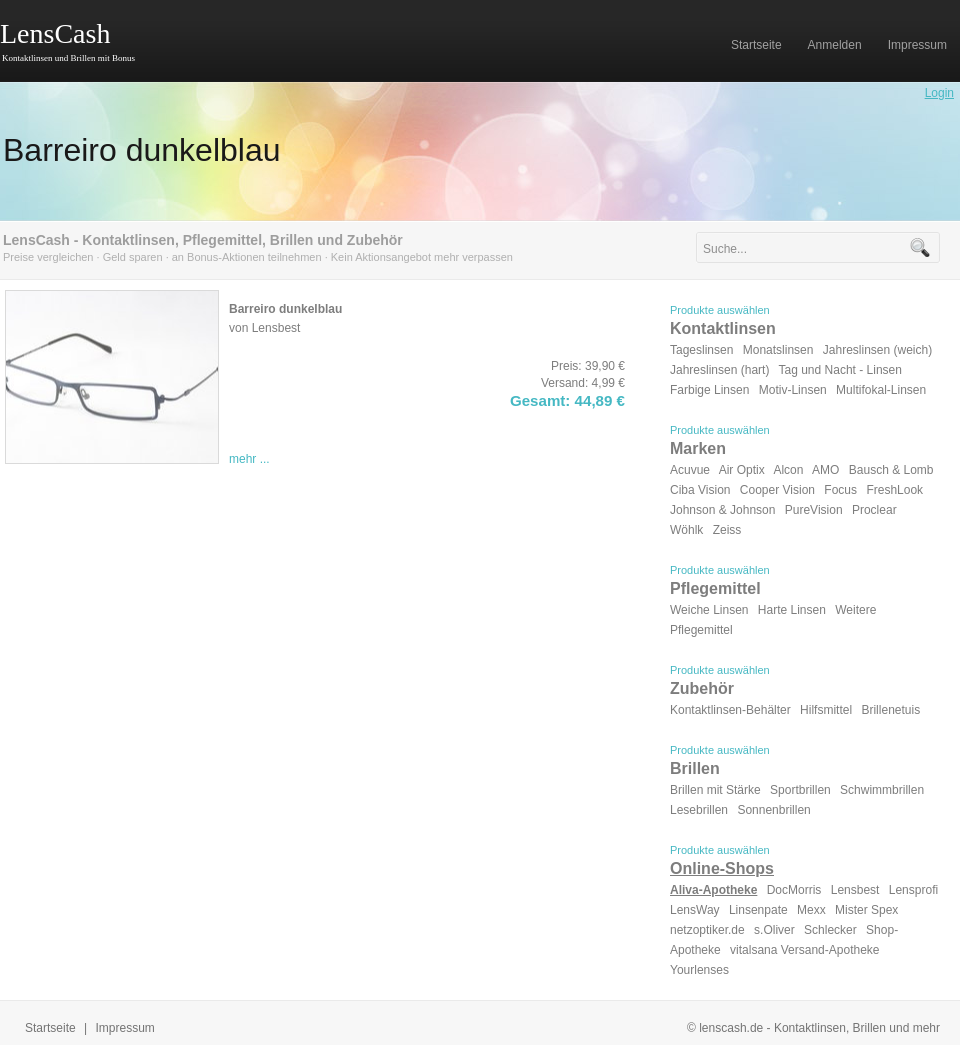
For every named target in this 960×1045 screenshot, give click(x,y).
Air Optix (742, 470)
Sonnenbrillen (773, 810)
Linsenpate (758, 910)
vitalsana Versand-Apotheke (804, 950)
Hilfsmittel (826, 710)
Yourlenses (699, 970)
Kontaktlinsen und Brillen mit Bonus (68, 58)
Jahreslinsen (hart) (719, 370)
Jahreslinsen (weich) (877, 350)
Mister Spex (866, 910)
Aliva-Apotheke (713, 890)
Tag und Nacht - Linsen (840, 370)
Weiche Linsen (709, 610)
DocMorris (794, 890)
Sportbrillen (800, 790)
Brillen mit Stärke (715, 790)
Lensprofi (913, 890)
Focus (840, 490)
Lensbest (855, 890)
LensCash (55, 33)
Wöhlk (686, 530)
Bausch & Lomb (891, 470)
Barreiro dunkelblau (142, 150)
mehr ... (249, 459)
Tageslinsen (701, 350)
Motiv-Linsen (793, 390)
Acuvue (690, 470)
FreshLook (894, 490)
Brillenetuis (890, 710)
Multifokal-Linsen (881, 390)
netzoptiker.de (707, 930)
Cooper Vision (777, 490)
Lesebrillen (699, 810)
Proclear (874, 510)
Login (939, 93)
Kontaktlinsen (723, 328)
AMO (825, 470)
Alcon (788, 470)
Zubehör (702, 688)
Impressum (125, 1028)
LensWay (695, 910)
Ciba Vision (700, 490)
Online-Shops (722, 868)
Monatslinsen (778, 350)
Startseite (50, 1028)
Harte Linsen (792, 610)
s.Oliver (774, 930)
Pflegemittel (715, 588)
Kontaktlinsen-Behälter (730, 710)
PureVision (814, 510)
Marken (698, 448)
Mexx (811, 910)
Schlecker (830, 930)
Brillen (695, 768)
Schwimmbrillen (882, 790)
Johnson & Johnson (722, 510)
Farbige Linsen (709, 390)
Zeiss (727, 530)
